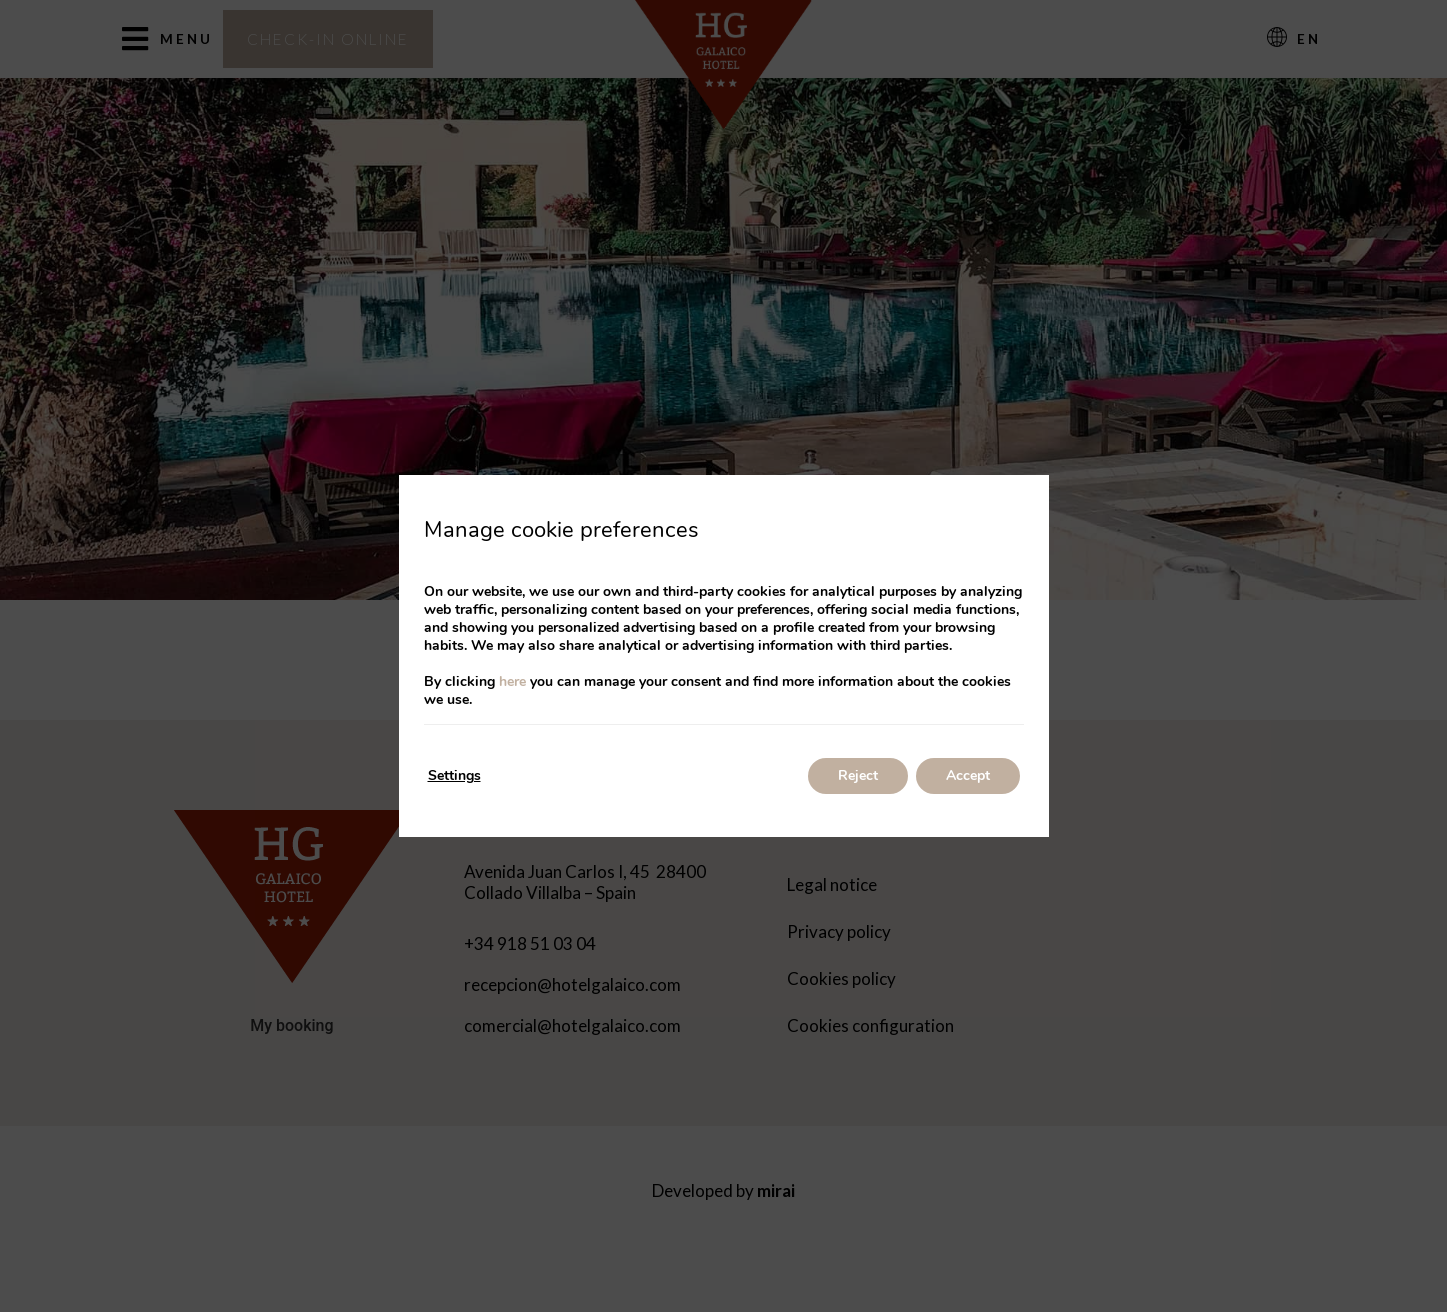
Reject (858, 775)
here (512, 681)
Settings (454, 775)
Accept (968, 775)
